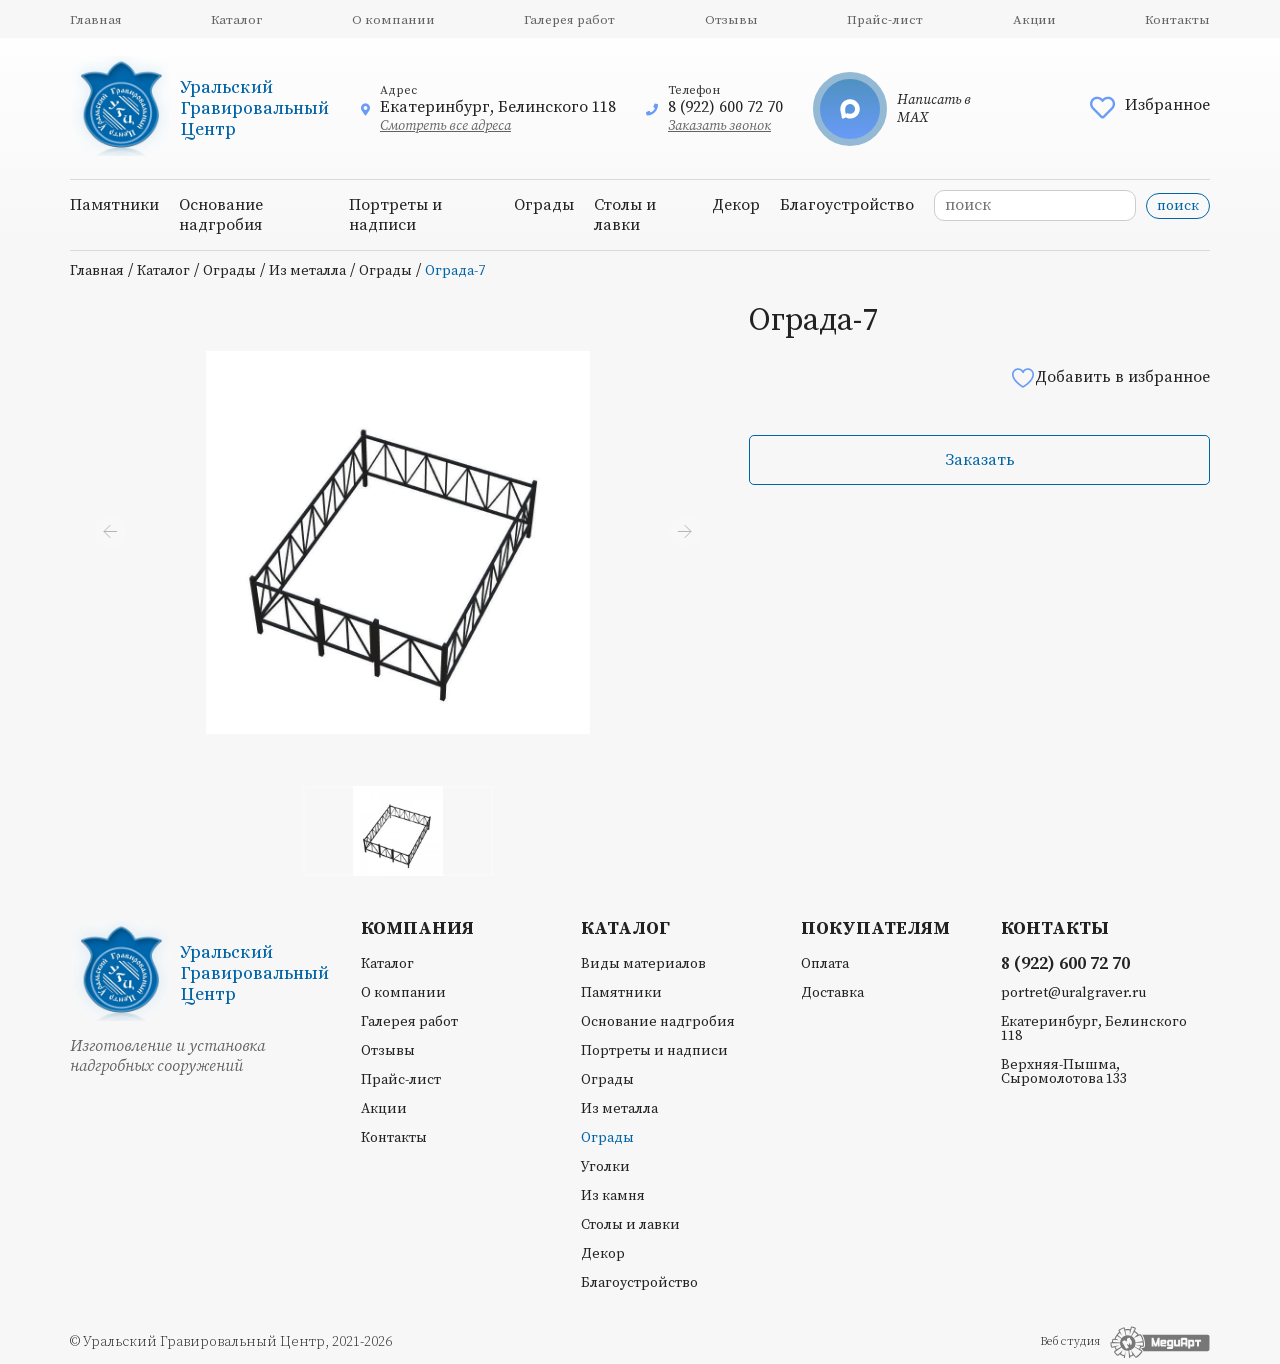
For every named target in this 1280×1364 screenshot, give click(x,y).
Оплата (825, 964)
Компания (417, 929)
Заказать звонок (719, 126)
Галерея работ (569, 20)
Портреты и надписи (395, 215)
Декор (736, 205)
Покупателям (875, 929)
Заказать (980, 460)
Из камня (613, 1196)
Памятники (114, 205)
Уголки (605, 1167)
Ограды (544, 205)
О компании (393, 20)
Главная (96, 20)
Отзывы (731, 20)
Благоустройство (847, 205)
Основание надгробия (221, 215)
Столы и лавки (625, 215)
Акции (1034, 20)
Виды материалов (643, 964)
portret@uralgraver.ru (1073, 993)
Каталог (236, 20)
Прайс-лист (885, 20)
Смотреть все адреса (445, 126)
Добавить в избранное (1110, 377)
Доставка (832, 993)
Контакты (1177, 20)
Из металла (307, 271)
